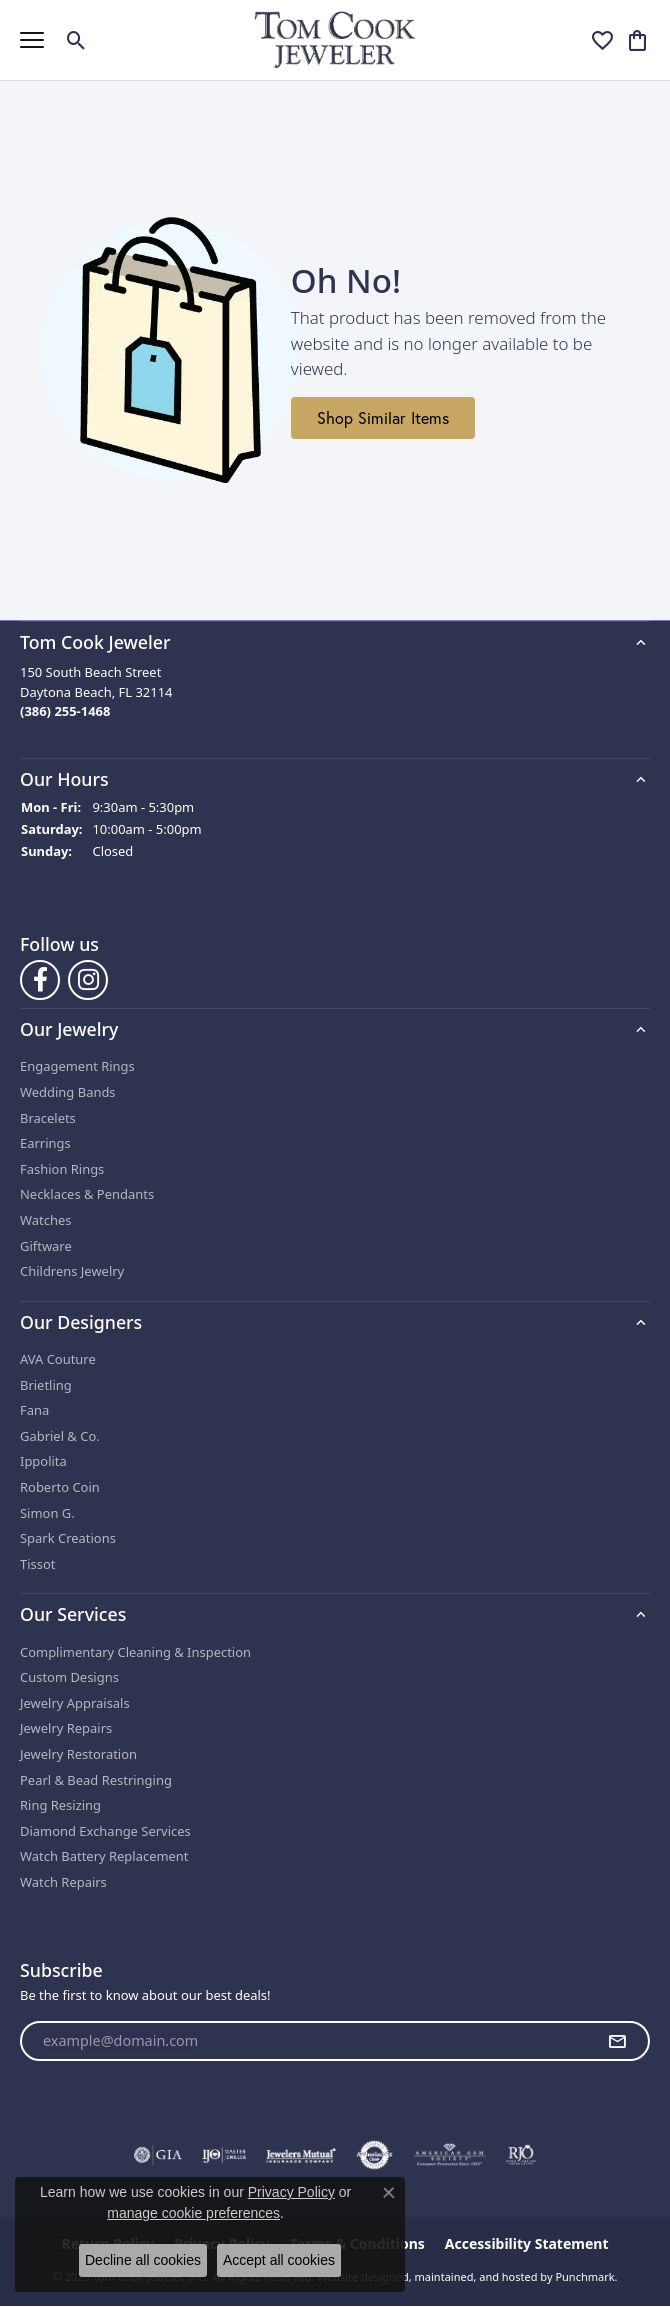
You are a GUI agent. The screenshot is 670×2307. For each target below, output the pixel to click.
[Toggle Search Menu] (76, 40)
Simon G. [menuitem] (47, 1513)
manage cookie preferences (193, 2213)
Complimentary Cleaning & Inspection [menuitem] (135, 1652)
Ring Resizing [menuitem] (60, 1805)
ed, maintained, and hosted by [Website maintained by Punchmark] (474, 2276)
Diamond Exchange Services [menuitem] (105, 1831)
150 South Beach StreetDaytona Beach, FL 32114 (96, 691)
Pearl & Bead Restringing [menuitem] (96, 1780)
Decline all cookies (143, 2260)
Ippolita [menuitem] (43, 1461)
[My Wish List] (602, 40)
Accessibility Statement (527, 2244)
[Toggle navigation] (32, 40)
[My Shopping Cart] (637, 40)
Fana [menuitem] (34, 1410)
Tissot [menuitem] (37, 1564)
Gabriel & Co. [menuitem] (60, 1436)
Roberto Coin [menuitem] (60, 1487)
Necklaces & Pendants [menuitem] (87, 1194)
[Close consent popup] (389, 2193)
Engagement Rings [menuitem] (77, 1066)
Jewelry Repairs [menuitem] (66, 1728)
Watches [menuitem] (45, 1220)
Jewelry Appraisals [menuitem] (75, 1703)
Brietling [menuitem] (46, 1385)
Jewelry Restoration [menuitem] (78, 1754)
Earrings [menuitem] (45, 1143)
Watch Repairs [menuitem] (63, 1882)
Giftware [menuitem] (46, 1246)
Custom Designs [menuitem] (69, 1677)
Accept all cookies (279, 2260)
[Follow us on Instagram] (88, 980)
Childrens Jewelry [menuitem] (72, 1271)
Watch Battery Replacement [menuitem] (104, 1856)
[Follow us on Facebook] (40, 980)
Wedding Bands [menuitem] (68, 1092)
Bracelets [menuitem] (48, 1118)
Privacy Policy (291, 2192)
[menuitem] (158, 2155)
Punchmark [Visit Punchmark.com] (584, 2276)
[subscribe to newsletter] (617, 2041)
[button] (335, 642)
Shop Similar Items (383, 418)
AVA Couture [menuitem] (58, 1359)
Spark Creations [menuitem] (68, 1538)
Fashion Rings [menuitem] (62, 1169)
